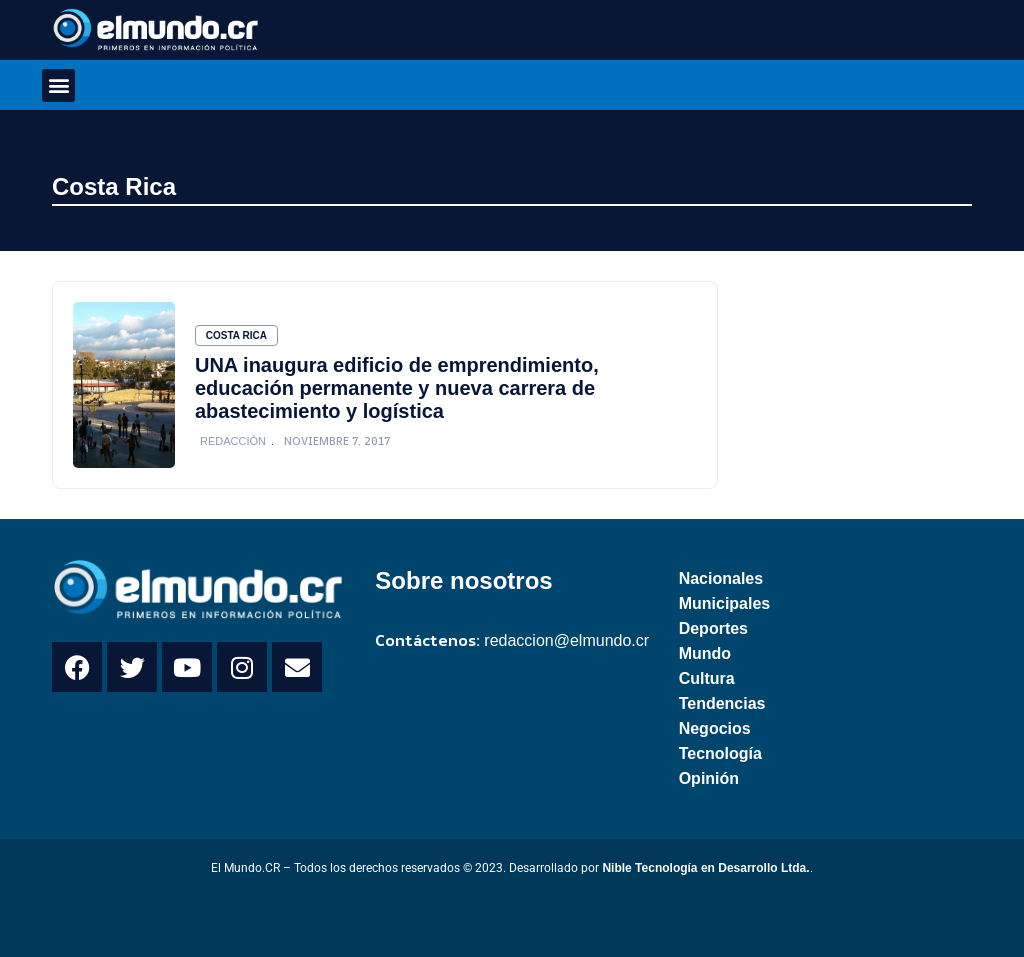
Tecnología (720, 753)
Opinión (709, 778)
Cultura (707, 678)
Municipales (725, 603)
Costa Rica (114, 186)
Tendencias (722, 703)
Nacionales (721, 578)
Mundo (705, 653)
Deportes (713, 628)
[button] (58, 85)
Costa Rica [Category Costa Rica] (236, 335)
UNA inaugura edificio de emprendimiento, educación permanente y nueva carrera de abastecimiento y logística (397, 388)
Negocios (715, 728)
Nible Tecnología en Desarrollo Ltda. (705, 868)
